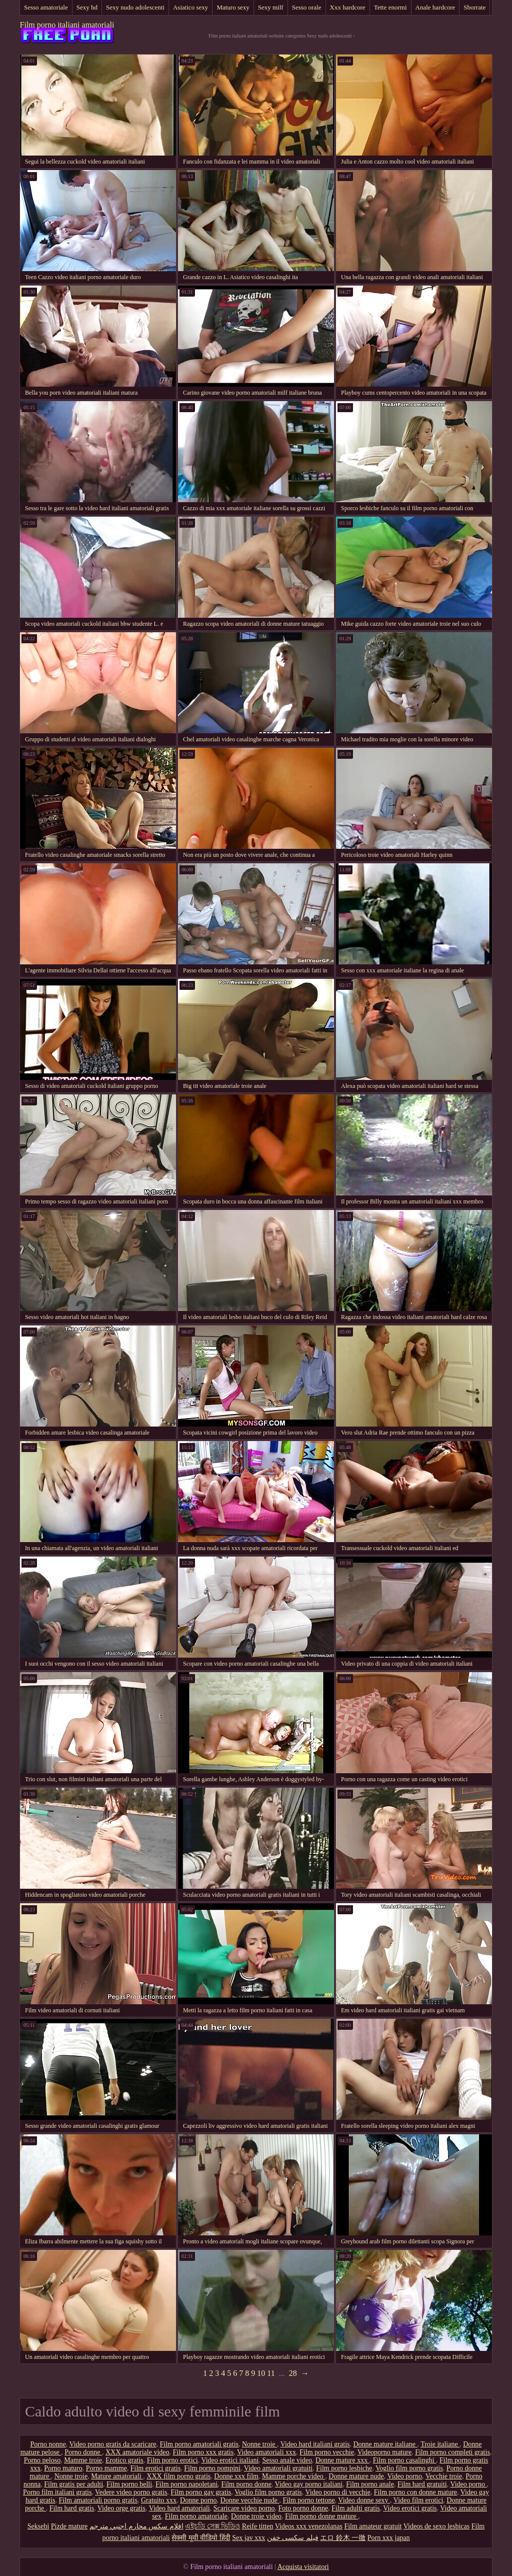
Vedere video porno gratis (131, 2492)
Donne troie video (256, 2516)
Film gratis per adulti (73, 2484)
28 (293, 2373)
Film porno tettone (308, 2500)
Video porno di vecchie (337, 2492)
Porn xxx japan (389, 2537)
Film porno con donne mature (415, 2492)
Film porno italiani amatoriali (67, 25)
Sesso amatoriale (46, 7)
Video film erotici (418, 2500)
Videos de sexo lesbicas (437, 2526)
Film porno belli (129, 2484)
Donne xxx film (236, 2476)
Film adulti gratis (356, 2508)
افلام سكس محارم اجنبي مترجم (137, 2526)
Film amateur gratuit (373, 2526)
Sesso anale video (287, 2460)
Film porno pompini (212, 2468)
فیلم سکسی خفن (292, 2537)
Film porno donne (247, 2484)
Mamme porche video (293, 2476)
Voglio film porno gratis (409, 2468)
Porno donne (83, 2452)
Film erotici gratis (155, 2468)
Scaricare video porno (244, 2508)
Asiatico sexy (190, 7)
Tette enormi (390, 7)
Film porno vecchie (327, 2452)
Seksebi (39, 2526)
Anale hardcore (436, 7)
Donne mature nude (356, 2476)
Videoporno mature (385, 2452)
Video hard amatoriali (179, 2508)
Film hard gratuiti (422, 2484)
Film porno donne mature (321, 2516)
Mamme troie (83, 2460)
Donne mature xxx (343, 2460)
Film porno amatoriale (196, 2516)
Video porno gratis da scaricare (112, 2444)
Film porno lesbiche (344, 2468)
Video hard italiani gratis (315, 2444)
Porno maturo (63, 2468)
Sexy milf (271, 7)
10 (261, 2373)
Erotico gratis (125, 2460)
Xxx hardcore (348, 7)
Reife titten (258, 2526)
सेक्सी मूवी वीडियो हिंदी (201, 2537)
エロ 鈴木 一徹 (343, 2537)
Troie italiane (440, 2444)
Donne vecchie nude (250, 2500)
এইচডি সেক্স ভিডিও (212, 2526)
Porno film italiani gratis (57, 2492)
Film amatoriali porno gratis (97, 2500)
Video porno (404, 2476)
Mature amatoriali (117, 2476)
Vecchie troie (444, 2476)
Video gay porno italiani (309, 2484)
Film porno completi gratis (452, 2452)
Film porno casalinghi (404, 2460)
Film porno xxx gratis (203, 2452)
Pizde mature (69, 2526)
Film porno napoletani (187, 2484)
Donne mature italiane (385, 2444)
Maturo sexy (232, 7)
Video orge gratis (122, 2508)
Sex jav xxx (248, 2537)
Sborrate (475, 7)
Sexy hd (87, 7)
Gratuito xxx (158, 2500)
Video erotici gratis (409, 2508)
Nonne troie (259, 2444)
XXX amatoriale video (138, 2452)
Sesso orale (307, 7)
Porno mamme (106, 2468)
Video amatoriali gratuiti (278, 2468)
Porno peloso (42, 2460)
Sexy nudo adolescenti (135, 7)
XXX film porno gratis (178, 2476)
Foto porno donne (303, 2508)
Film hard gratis (72, 2508)
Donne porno (198, 2500)
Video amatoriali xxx (266, 2452)
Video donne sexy (364, 2500)
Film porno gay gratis (200, 2492)
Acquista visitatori (303, 2566)
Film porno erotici (172, 2460)
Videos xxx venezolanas (308, 2526)
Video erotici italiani (229, 2460)
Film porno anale (370, 2484)
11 (270, 2373)
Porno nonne (48, 2444)
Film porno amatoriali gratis (199, 2444)
